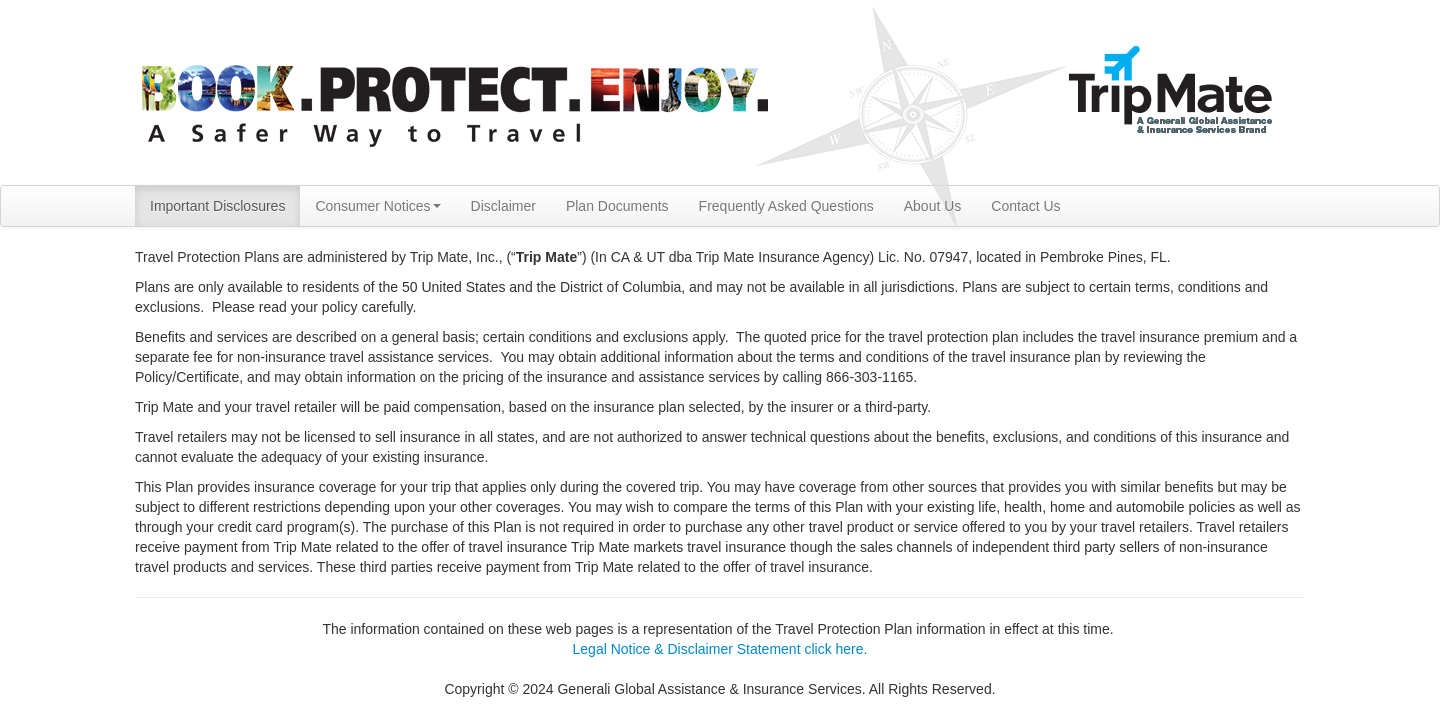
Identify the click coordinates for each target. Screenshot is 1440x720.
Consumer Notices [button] (377, 206)
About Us (933, 206)
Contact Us (1025, 206)
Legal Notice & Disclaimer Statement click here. (720, 649)
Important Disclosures (217, 206)
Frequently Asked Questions (786, 206)
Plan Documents (617, 206)
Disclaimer (503, 206)
